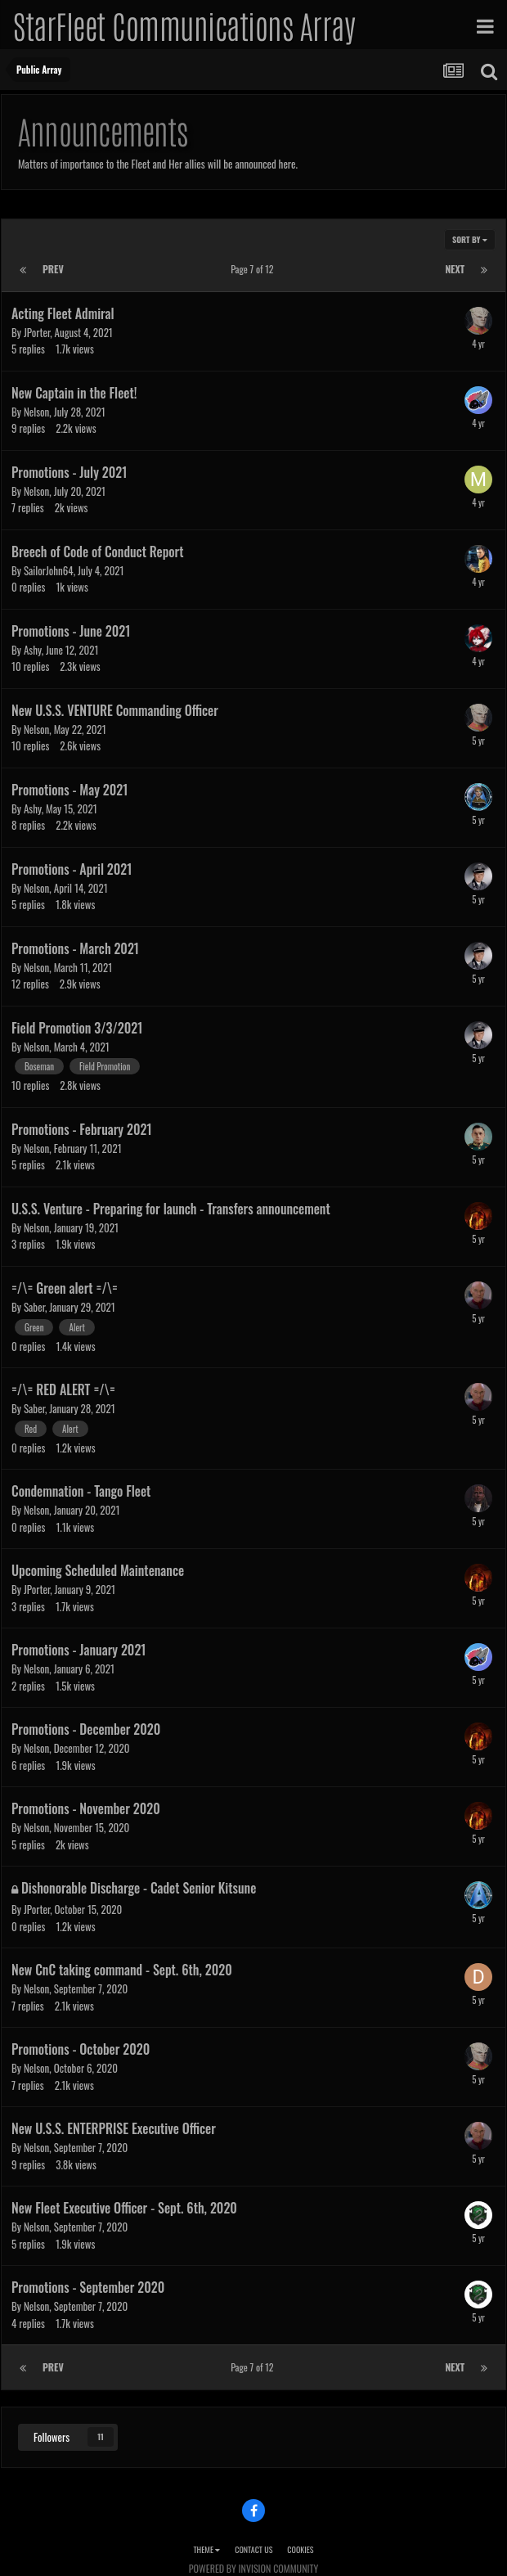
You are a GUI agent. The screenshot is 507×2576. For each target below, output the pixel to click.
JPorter (37, 332)
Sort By (469, 239)
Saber (34, 1307)
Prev (53, 269)
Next (454, 269)
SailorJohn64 (49, 570)
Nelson (36, 411)
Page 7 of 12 (254, 269)
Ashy (33, 650)
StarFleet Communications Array (184, 24)
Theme (206, 2549)
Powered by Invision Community (253, 2568)
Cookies (300, 2549)
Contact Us (253, 2549)
